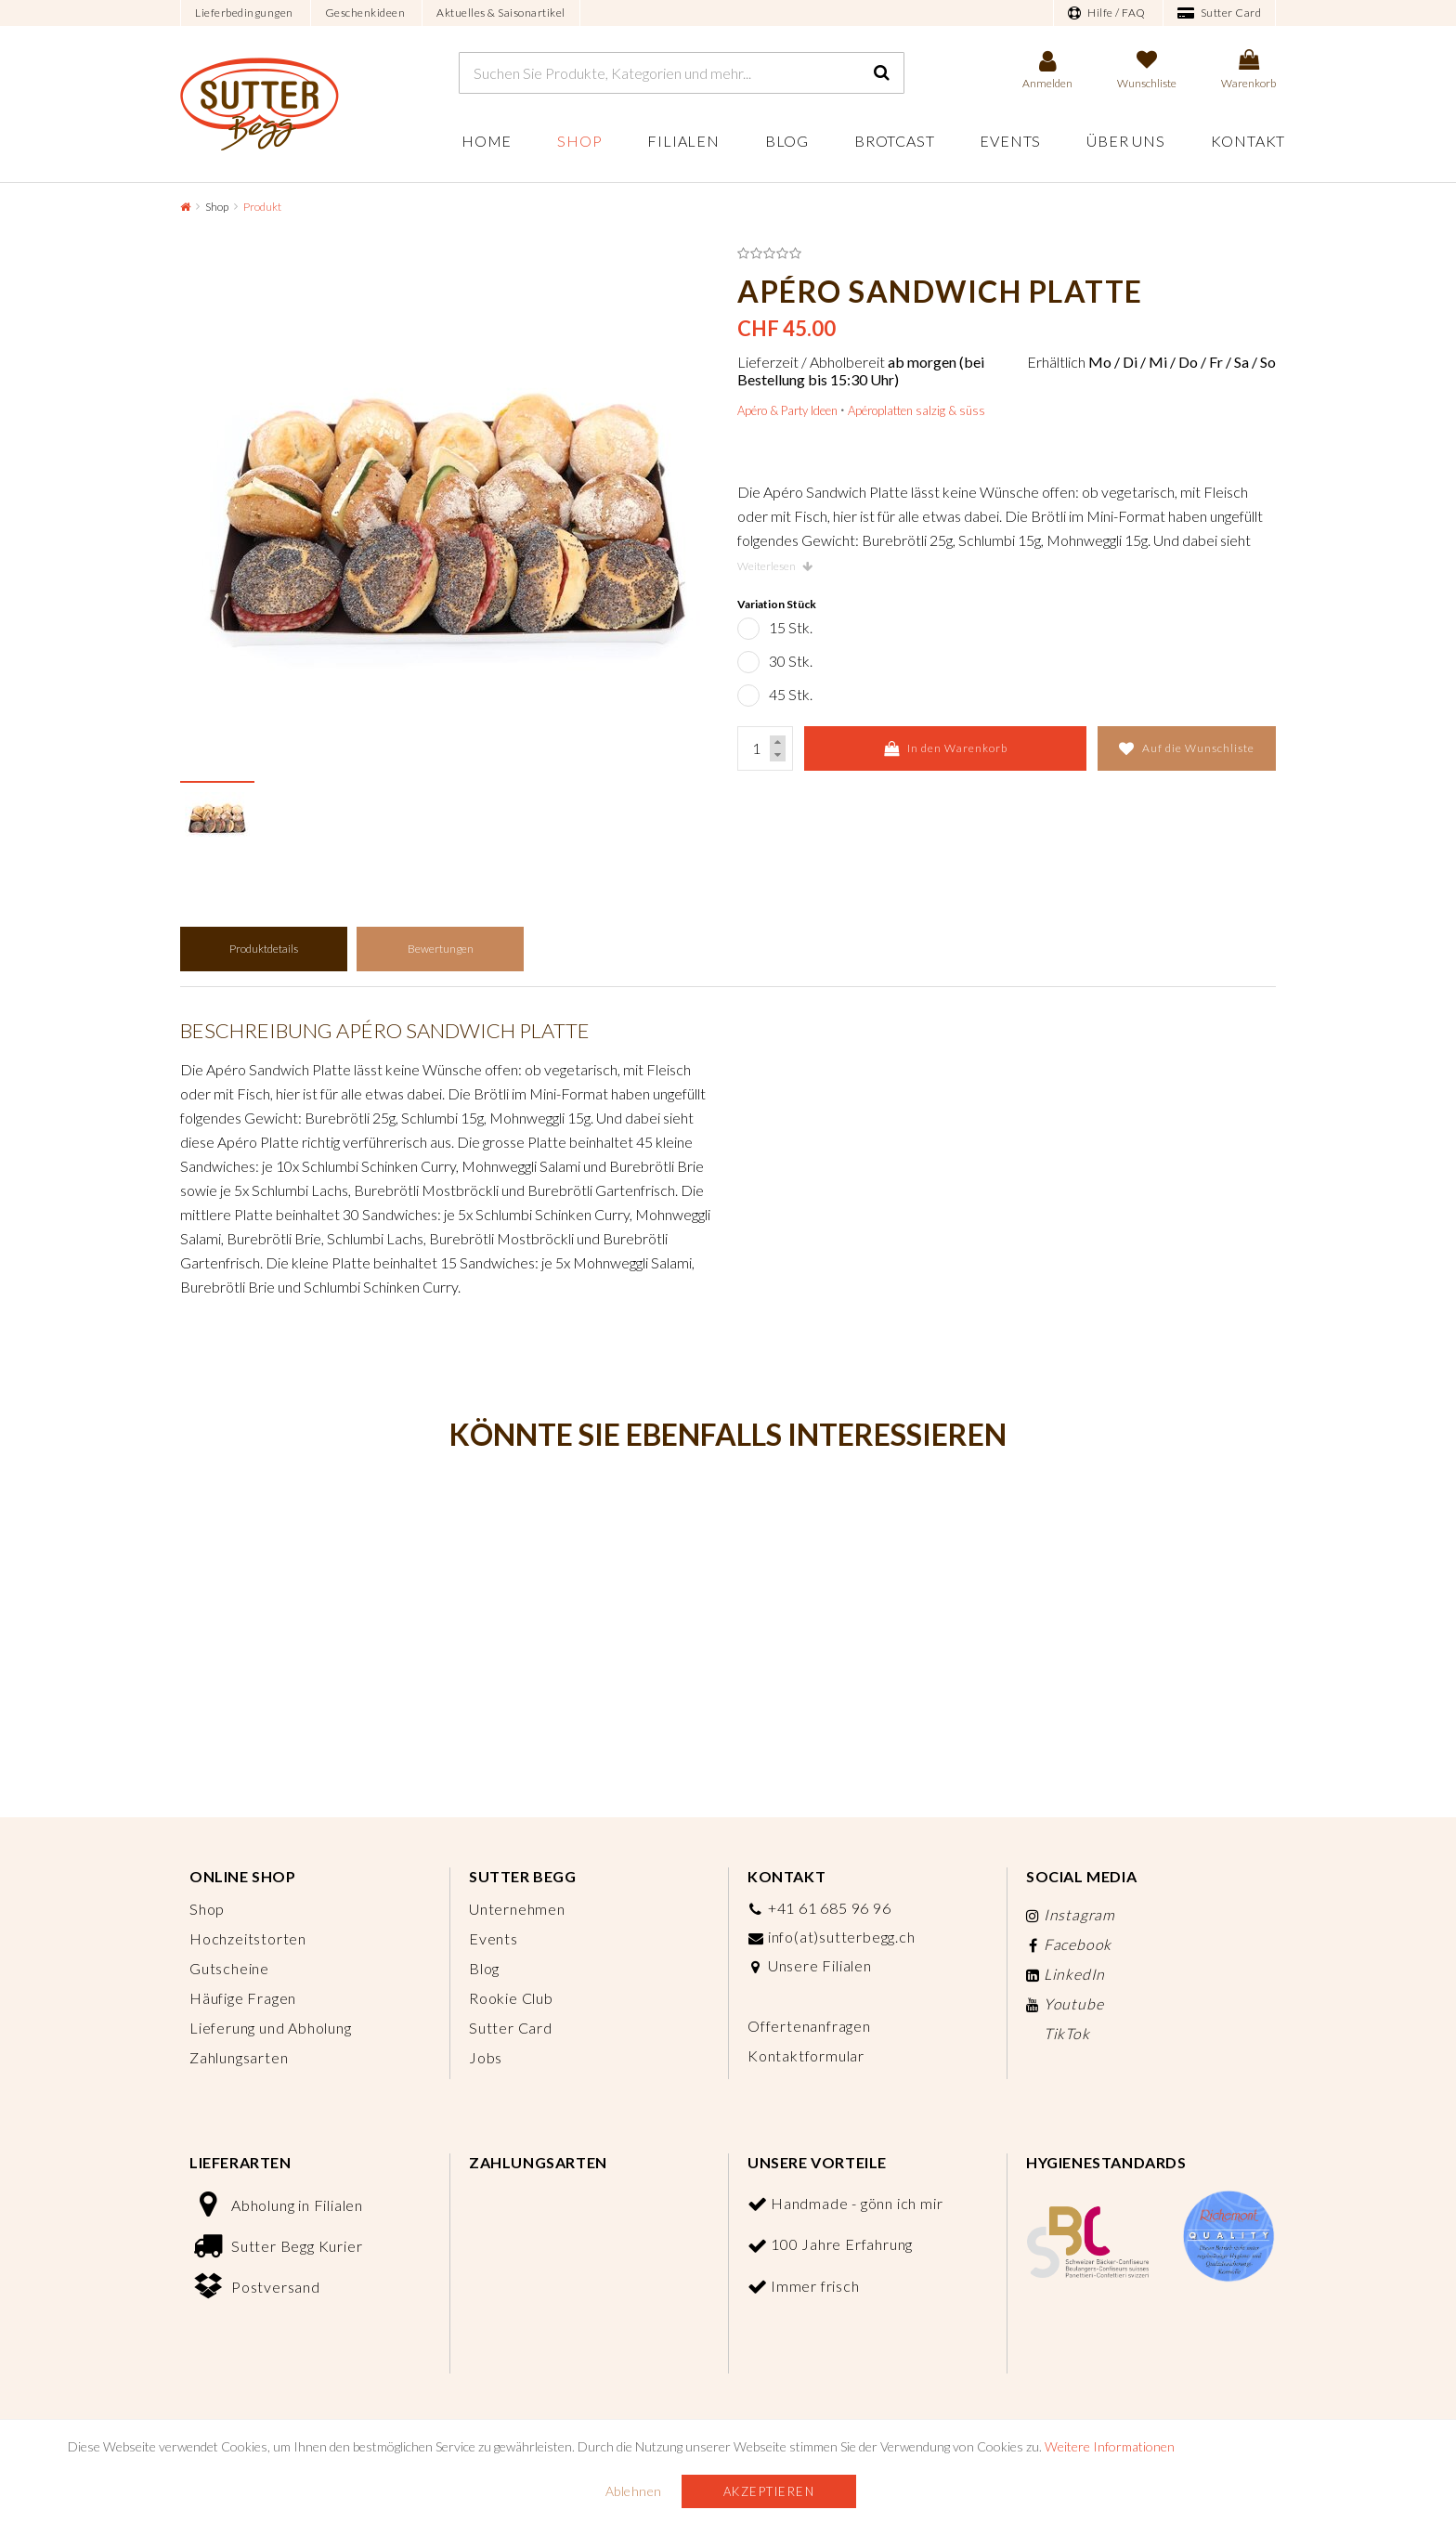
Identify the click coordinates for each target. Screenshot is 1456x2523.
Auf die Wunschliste (1186, 748)
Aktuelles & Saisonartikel (501, 13)
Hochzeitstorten (247, 1938)
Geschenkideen (365, 13)
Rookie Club (511, 1998)
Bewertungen (441, 949)
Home (487, 141)
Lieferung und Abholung (270, 2027)
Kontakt (1248, 141)
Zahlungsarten (238, 2057)
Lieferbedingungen (244, 13)
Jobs (485, 2057)
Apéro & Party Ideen (787, 410)
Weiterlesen (774, 566)
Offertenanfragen (809, 2026)
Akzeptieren (769, 2491)
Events (1010, 141)
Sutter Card (1219, 13)
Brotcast (894, 141)
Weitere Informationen (1110, 2446)
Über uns (1125, 141)
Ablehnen (633, 2491)
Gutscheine (229, 1968)
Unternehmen (517, 1909)
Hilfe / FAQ (1107, 13)
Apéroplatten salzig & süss (916, 410)
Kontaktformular (806, 2055)
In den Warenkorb (946, 748)
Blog (787, 141)
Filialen (683, 141)
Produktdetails (263, 949)
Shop (579, 141)
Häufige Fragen (242, 1998)
